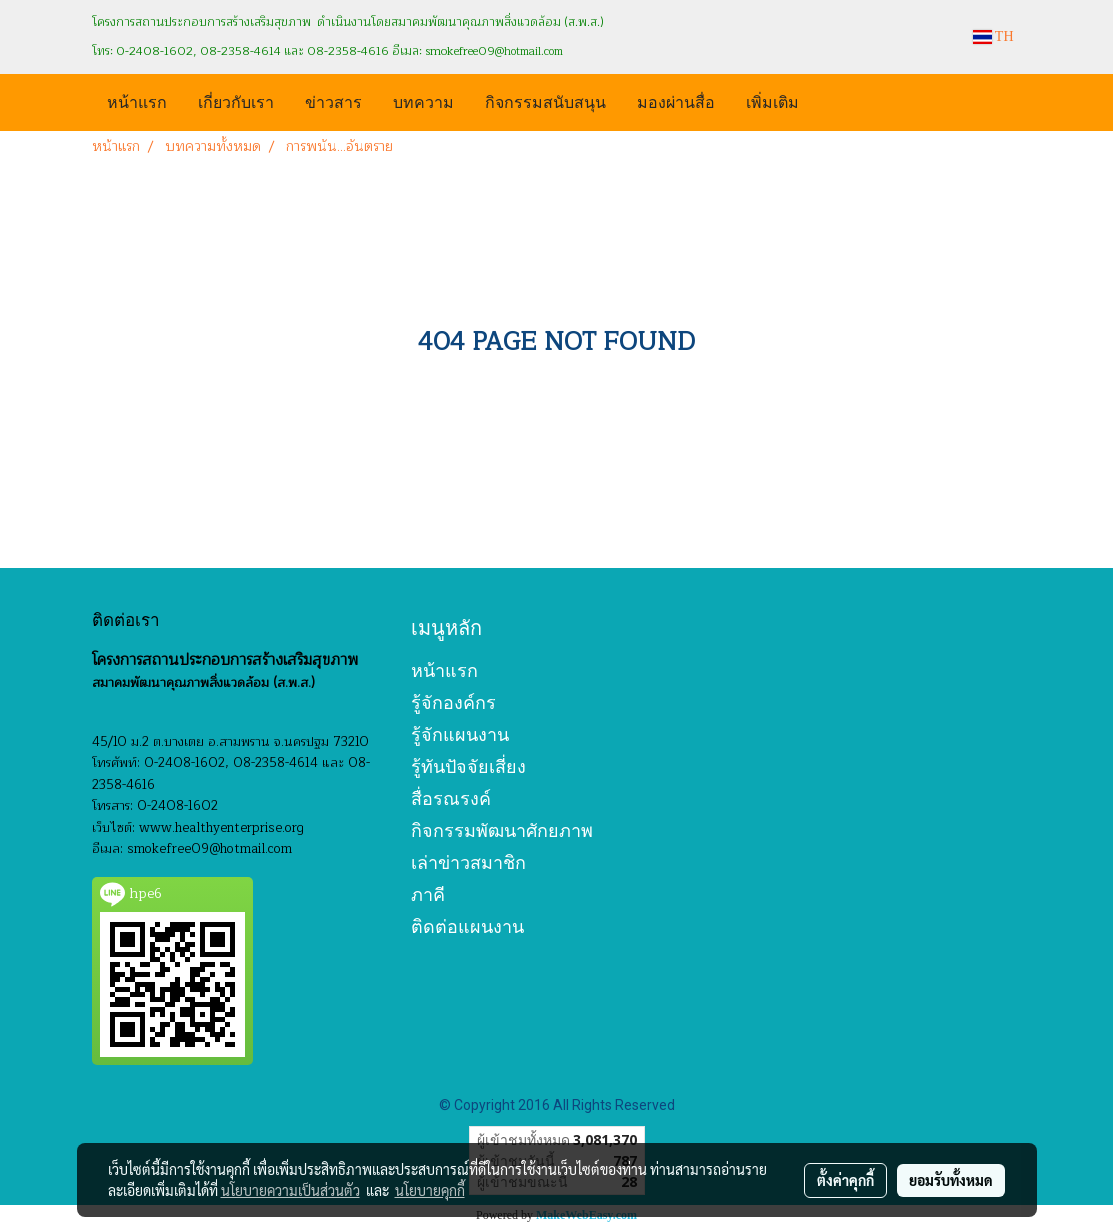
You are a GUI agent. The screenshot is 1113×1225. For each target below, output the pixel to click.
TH (993, 36)
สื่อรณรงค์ (451, 798)
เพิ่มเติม (772, 100)
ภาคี (428, 894)
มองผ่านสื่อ (676, 100)
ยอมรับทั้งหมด (951, 1180)
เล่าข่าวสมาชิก (468, 862)
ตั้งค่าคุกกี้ (845, 1180)
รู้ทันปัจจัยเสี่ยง (468, 766)
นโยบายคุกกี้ (430, 1190)
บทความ (423, 100)
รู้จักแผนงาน (460, 734)
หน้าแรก (137, 100)
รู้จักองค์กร (453, 702)
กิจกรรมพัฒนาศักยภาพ (502, 830)
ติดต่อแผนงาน (467, 926)
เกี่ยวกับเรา (236, 100)
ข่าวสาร (333, 100)
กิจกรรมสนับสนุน (545, 100)
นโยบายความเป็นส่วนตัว (290, 1190)
